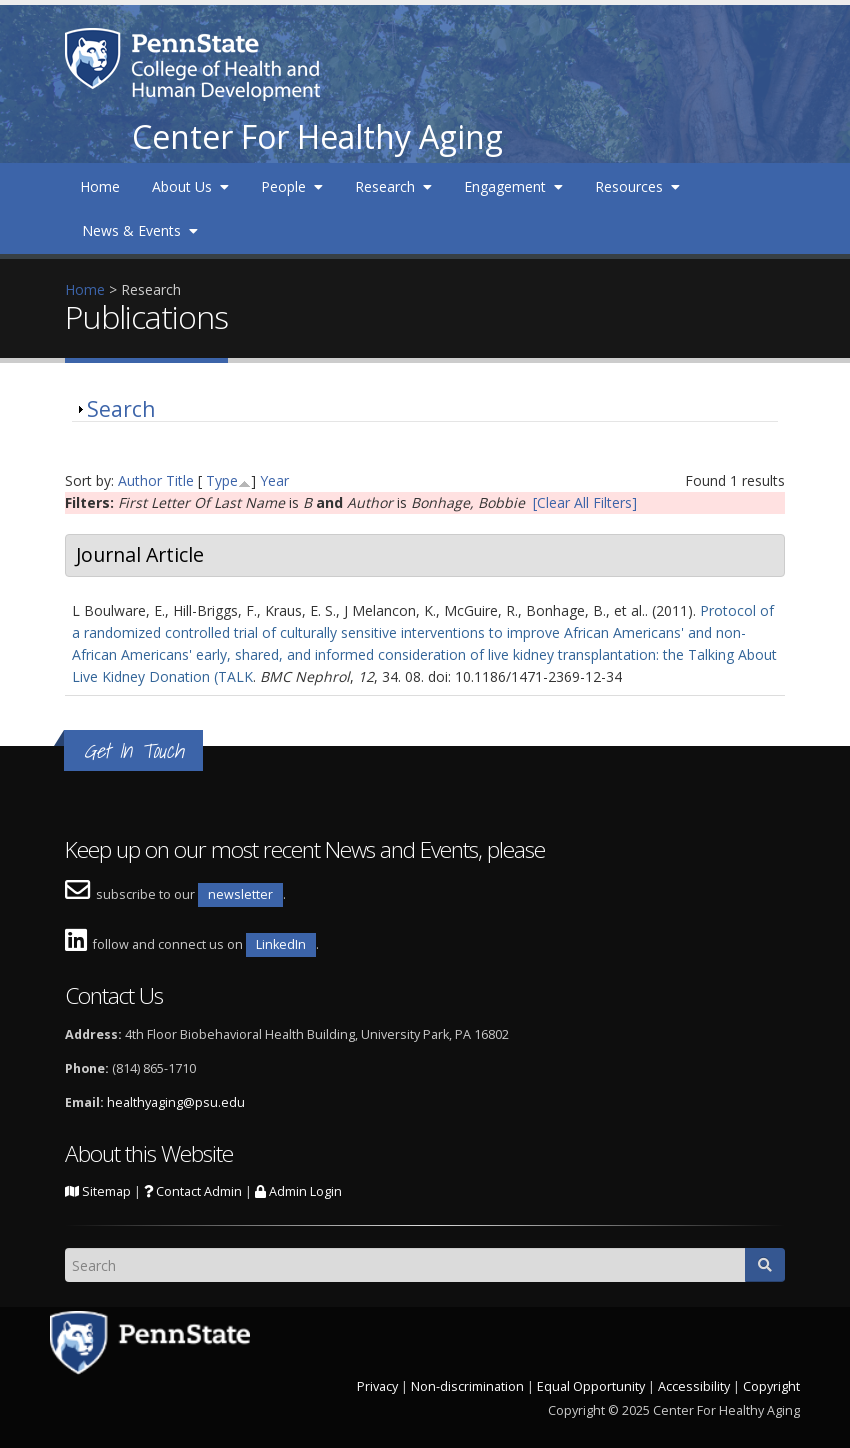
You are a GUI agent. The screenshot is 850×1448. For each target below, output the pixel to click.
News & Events (140, 230)
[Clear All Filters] (585, 502)
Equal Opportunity (591, 1386)
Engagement (513, 186)
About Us (190, 186)
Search (121, 409)
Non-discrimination (467, 1386)
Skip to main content (67, 10)
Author (140, 480)
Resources (637, 186)
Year (274, 480)
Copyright (771, 1386)
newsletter (240, 894)
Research (393, 186)
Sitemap (98, 1191)
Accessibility (694, 1386)
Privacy (377, 1386)
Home (100, 186)
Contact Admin (193, 1191)
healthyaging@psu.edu (176, 1102)
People (292, 186)
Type (222, 480)
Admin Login (298, 1191)
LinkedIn (281, 944)
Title (180, 480)
